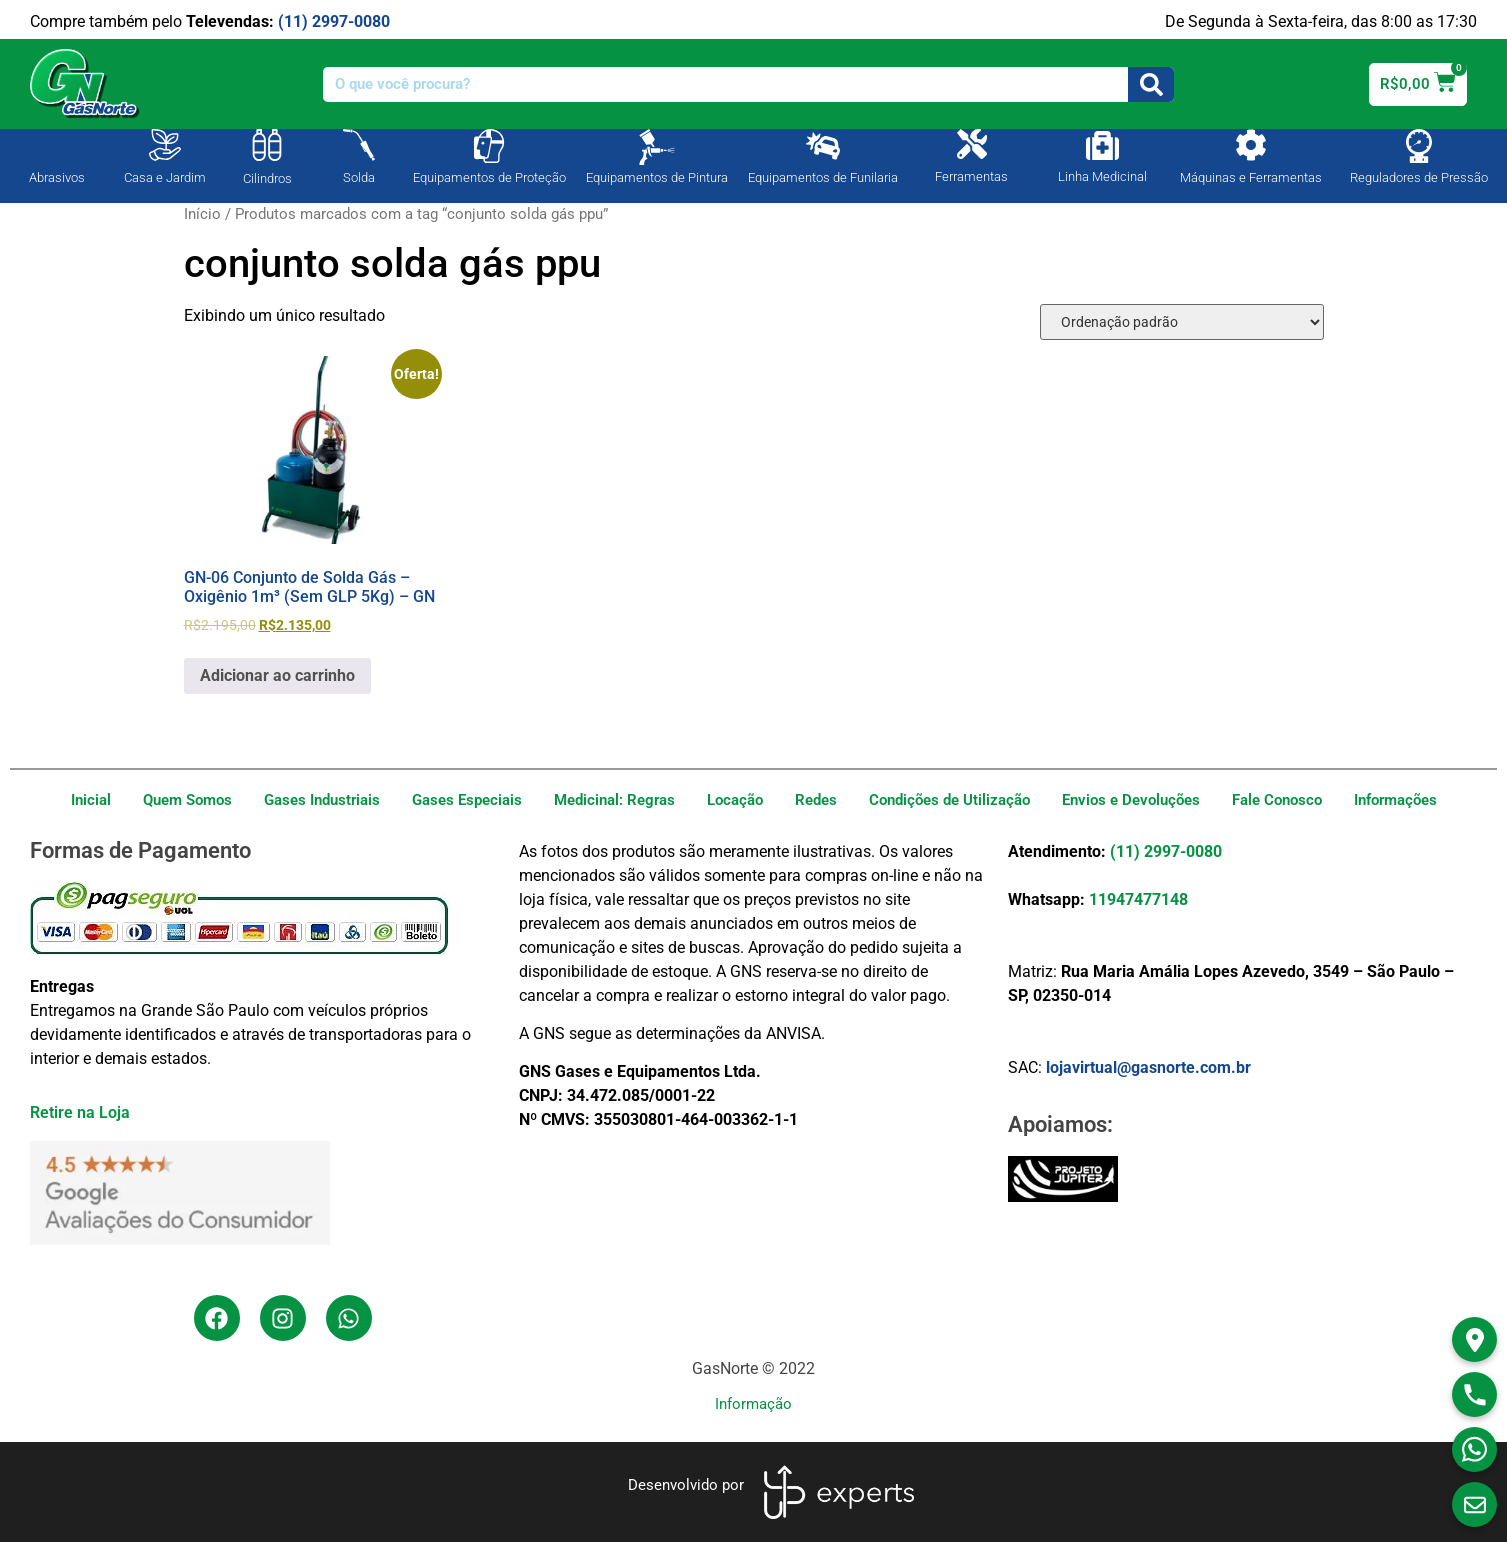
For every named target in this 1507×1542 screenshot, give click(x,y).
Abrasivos (57, 177)
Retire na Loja (80, 1112)
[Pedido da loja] (1182, 322)
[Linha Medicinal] (1102, 145)
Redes (816, 800)
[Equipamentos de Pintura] (657, 147)
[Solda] (359, 145)
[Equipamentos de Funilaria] (823, 146)
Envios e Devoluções (1131, 800)
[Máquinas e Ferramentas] (1251, 145)
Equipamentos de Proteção (489, 177)
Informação (753, 1404)
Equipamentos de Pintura (657, 177)
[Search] (1151, 84)
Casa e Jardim (165, 177)
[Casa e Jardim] (165, 145)
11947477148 (1138, 899)
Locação (735, 800)
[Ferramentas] (972, 144)
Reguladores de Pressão (1419, 177)
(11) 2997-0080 (334, 21)
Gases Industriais (322, 800)
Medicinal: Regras (614, 800)
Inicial (91, 800)
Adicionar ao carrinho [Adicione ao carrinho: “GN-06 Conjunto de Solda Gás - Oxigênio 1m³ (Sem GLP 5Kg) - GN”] (277, 675)
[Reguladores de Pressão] (1419, 146)
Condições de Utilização (949, 800)
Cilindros (267, 178)
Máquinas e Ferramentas (1251, 177)
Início (202, 214)
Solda (359, 177)
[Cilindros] (267, 145)
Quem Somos (187, 800)
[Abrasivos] (57, 143)
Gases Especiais (467, 800)
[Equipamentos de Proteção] (489, 146)
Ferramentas (971, 176)
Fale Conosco (1277, 800)
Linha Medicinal (1102, 176)
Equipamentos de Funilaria (823, 177)
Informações (1395, 800)
